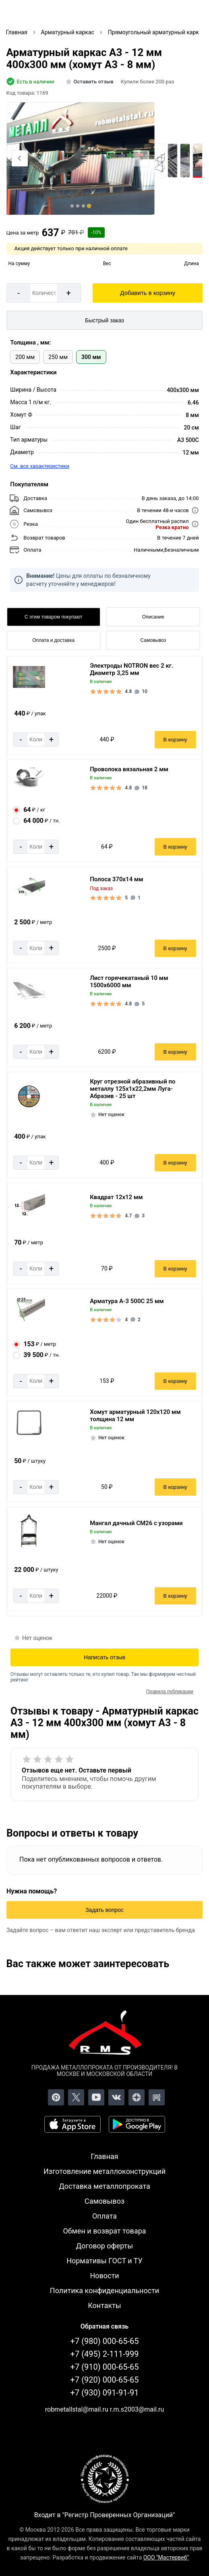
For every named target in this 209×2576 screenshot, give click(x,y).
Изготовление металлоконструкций (104, 2171)
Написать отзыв (104, 1657)
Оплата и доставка (53, 640)
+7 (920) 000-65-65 (104, 2380)
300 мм (91, 357)
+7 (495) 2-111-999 (104, 2354)
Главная (104, 2156)
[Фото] (81, 158)
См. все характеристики (39, 466)
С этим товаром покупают (53, 617)
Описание (153, 617)
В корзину (175, 740)
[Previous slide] (20, 158)
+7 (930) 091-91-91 (104, 2392)
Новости (104, 2275)
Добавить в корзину (147, 292)
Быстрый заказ (104, 320)
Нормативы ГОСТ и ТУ (104, 2260)
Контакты (104, 2305)
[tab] (72, 206)
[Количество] (44, 293)
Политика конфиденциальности (104, 2290)
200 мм (25, 357)
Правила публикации (169, 1691)
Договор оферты (104, 2246)
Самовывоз (153, 640)
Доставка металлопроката (104, 2186)
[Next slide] (141, 158)
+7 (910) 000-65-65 (104, 2367)
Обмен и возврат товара (104, 2231)
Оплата (104, 2216)
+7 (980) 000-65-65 (104, 2341)
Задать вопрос (104, 1910)
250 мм (58, 357)
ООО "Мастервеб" (166, 2557)
